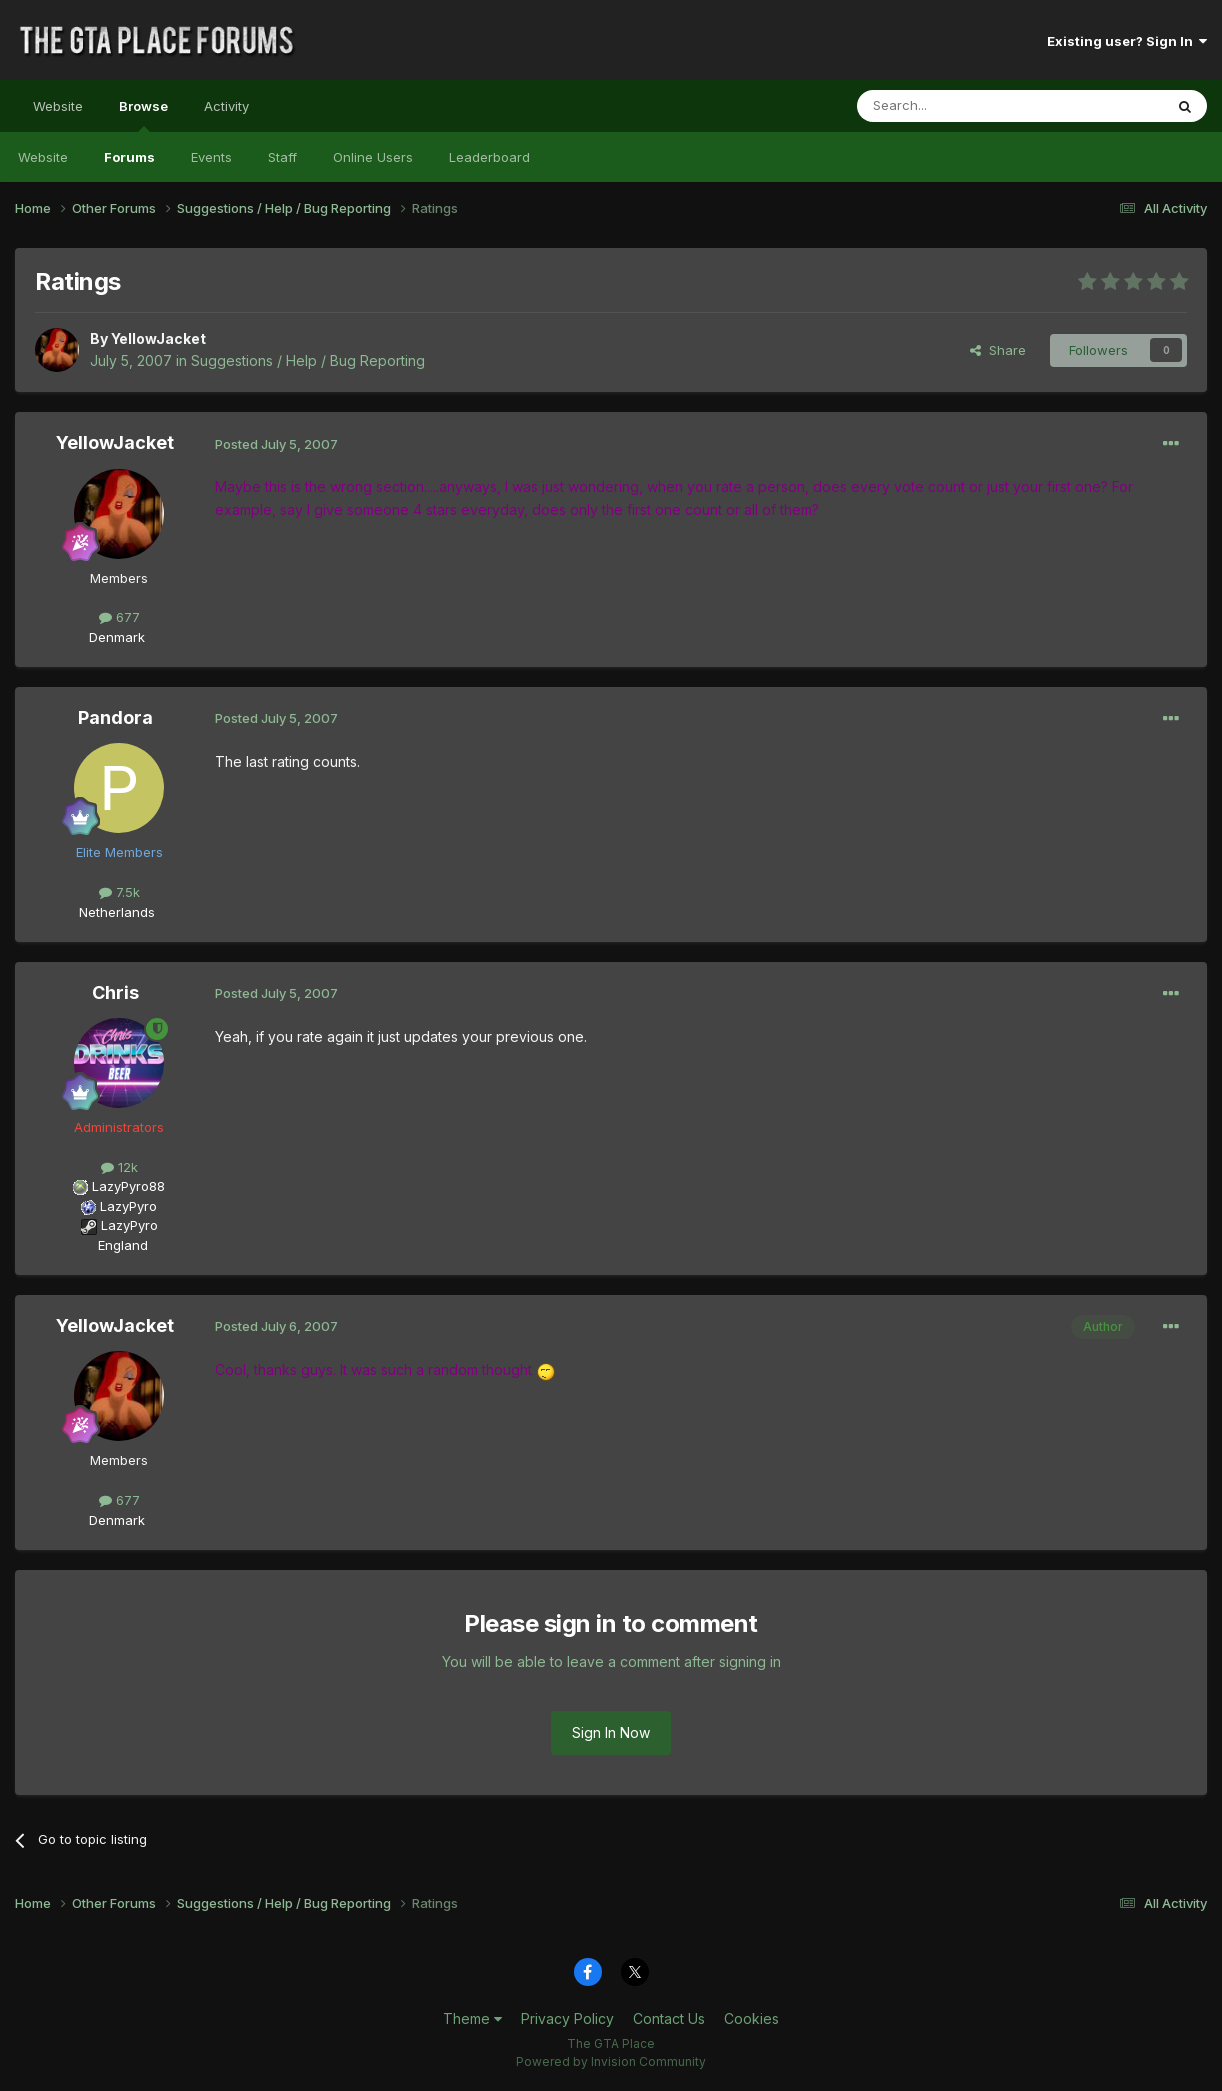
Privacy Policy (567, 2018)
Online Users (373, 157)
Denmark (117, 637)
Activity (226, 106)
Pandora (115, 717)
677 (119, 617)
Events (211, 157)
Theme (472, 2018)
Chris (115, 992)
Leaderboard (489, 157)
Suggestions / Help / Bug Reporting (308, 360)
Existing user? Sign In (1127, 41)
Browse (143, 115)
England (117, 1245)
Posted (276, 444)
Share (998, 350)
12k (119, 1167)
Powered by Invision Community (611, 2061)
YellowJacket (158, 338)
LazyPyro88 (128, 1186)
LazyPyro (128, 1206)
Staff (282, 157)
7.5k (119, 892)
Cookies (751, 2018)
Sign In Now (611, 1732)
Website (58, 106)
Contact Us (669, 2018)
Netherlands (117, 912)
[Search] (959, 106)
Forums (129, 157)
